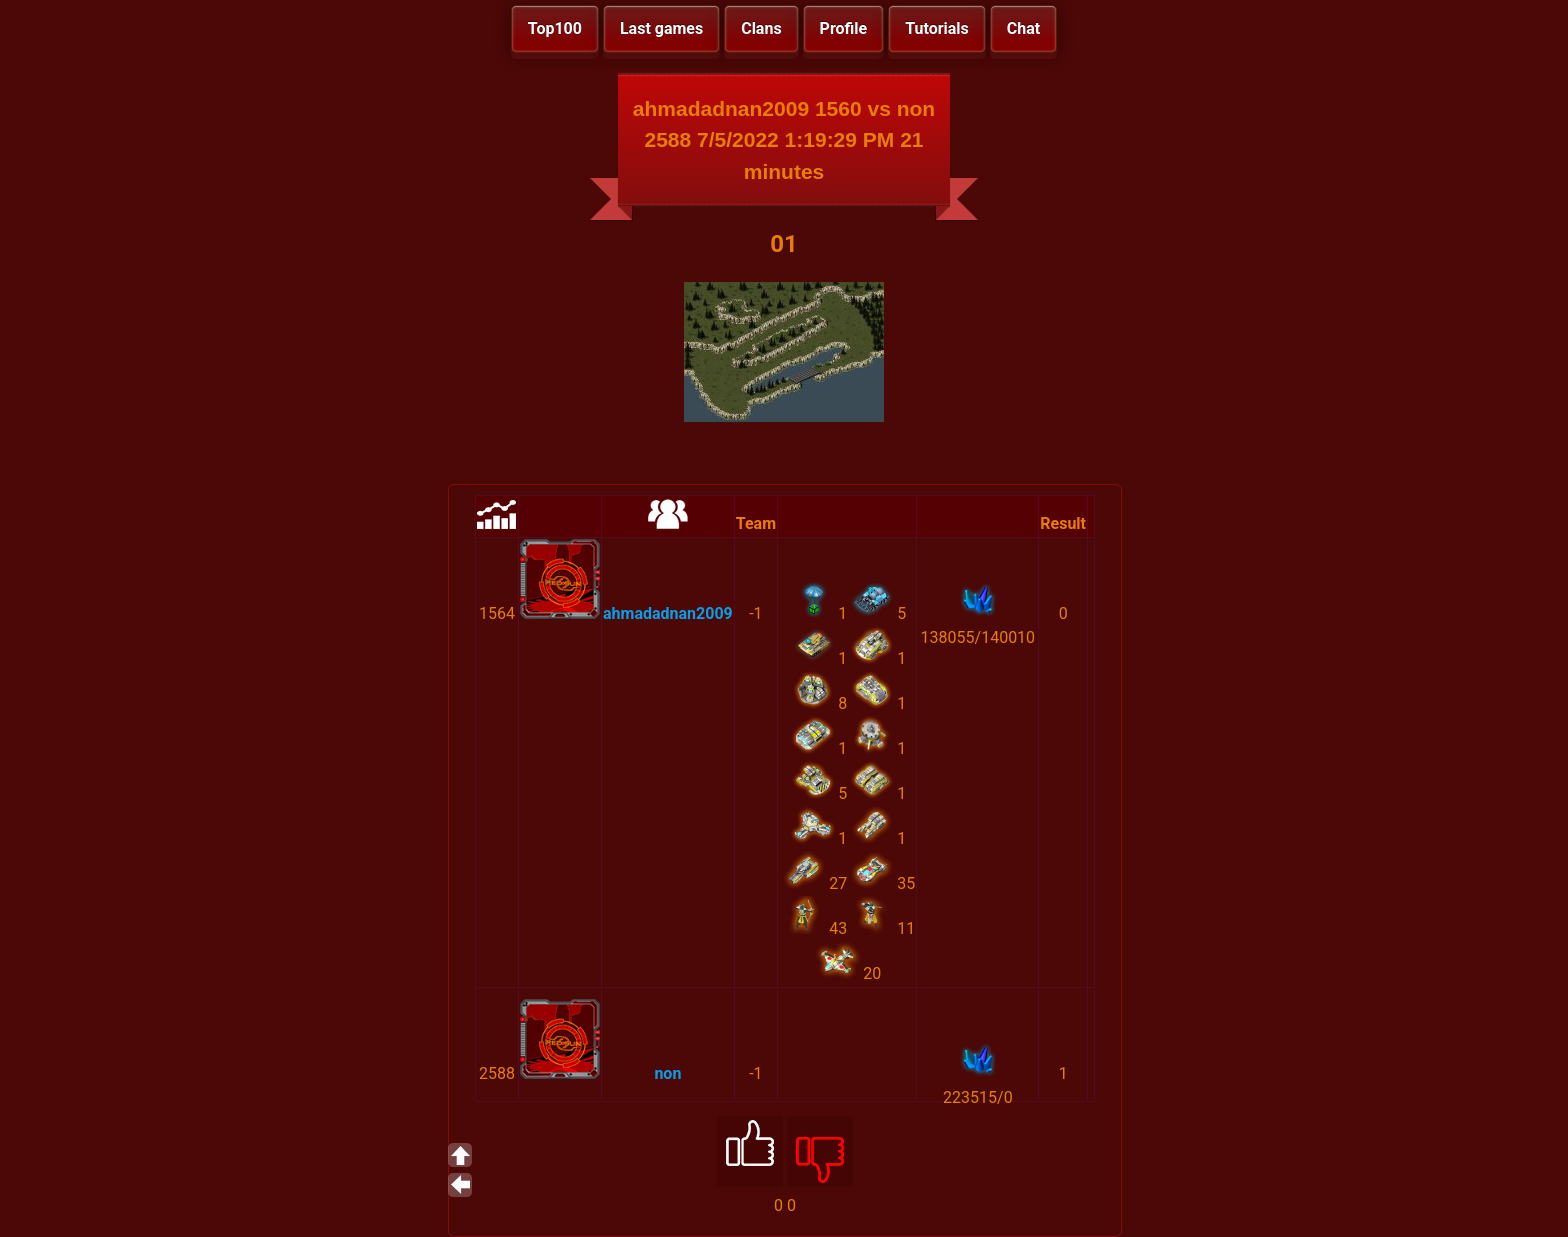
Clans (761, 28)
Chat (1023, 28)
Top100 (555, 28)
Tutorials (937, 28)
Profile (844, 28)
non (667, 1073)
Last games (661, 28)
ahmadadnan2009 (668, 613)
